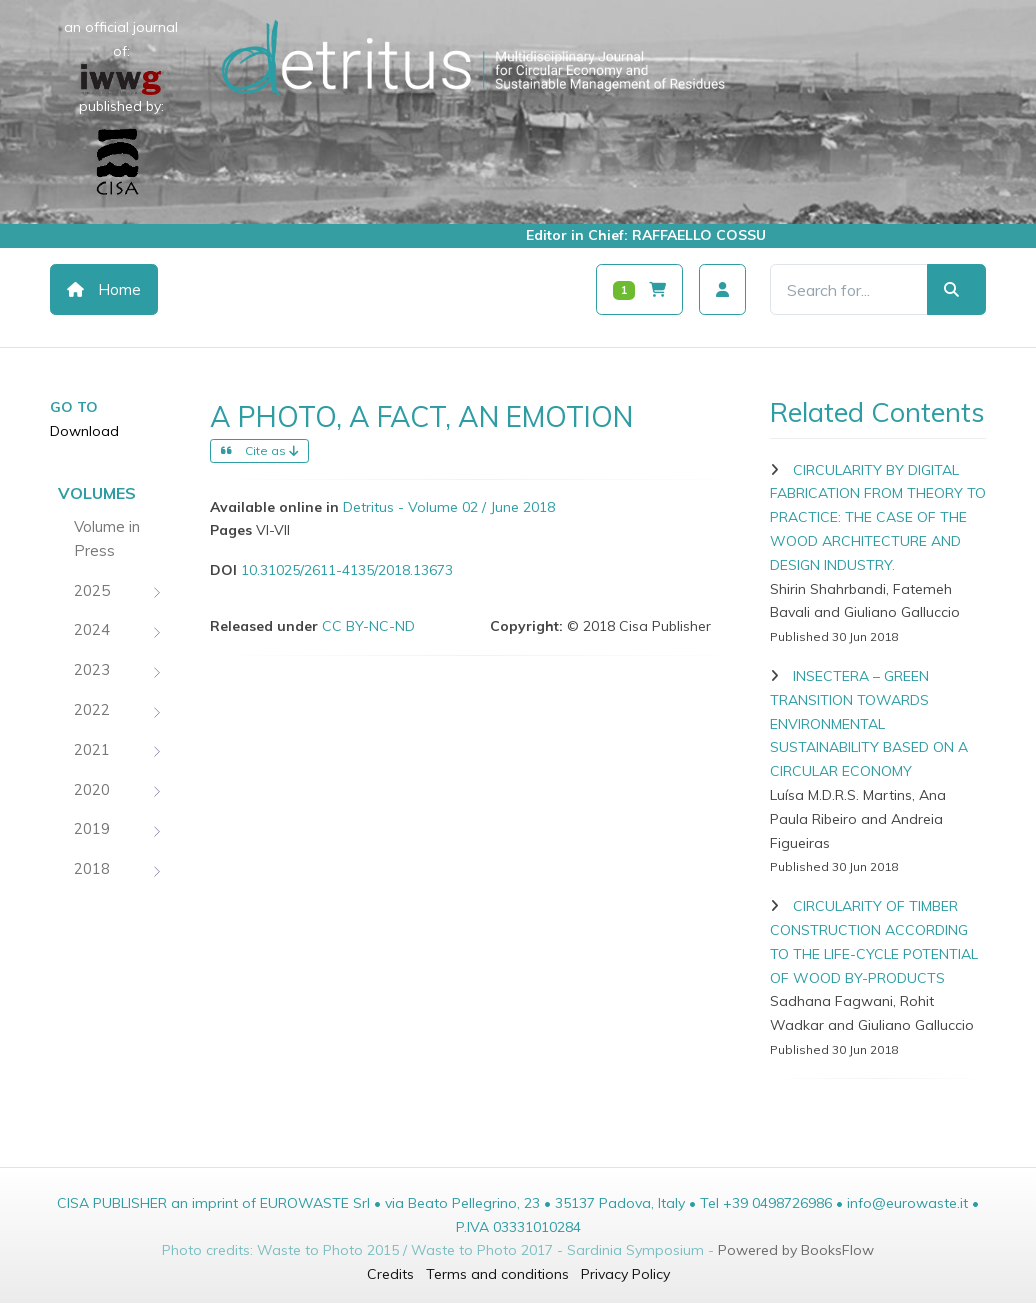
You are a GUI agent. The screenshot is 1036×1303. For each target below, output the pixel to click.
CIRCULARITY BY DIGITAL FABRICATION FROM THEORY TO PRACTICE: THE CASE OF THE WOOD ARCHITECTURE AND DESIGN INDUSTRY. (878, 517)
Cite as (259, 450)
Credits (390, 1274)
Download (84, 431)
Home (104, 289)
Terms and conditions (497, 1274)
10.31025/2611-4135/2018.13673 (347, 570)
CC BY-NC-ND (368, 626)
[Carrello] (639, 289)
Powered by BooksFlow (796, 1250)
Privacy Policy (625, 1274)
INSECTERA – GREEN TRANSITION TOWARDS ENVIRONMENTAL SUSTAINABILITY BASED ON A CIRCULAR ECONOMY (869, 723)
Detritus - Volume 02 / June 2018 (449, 507)
